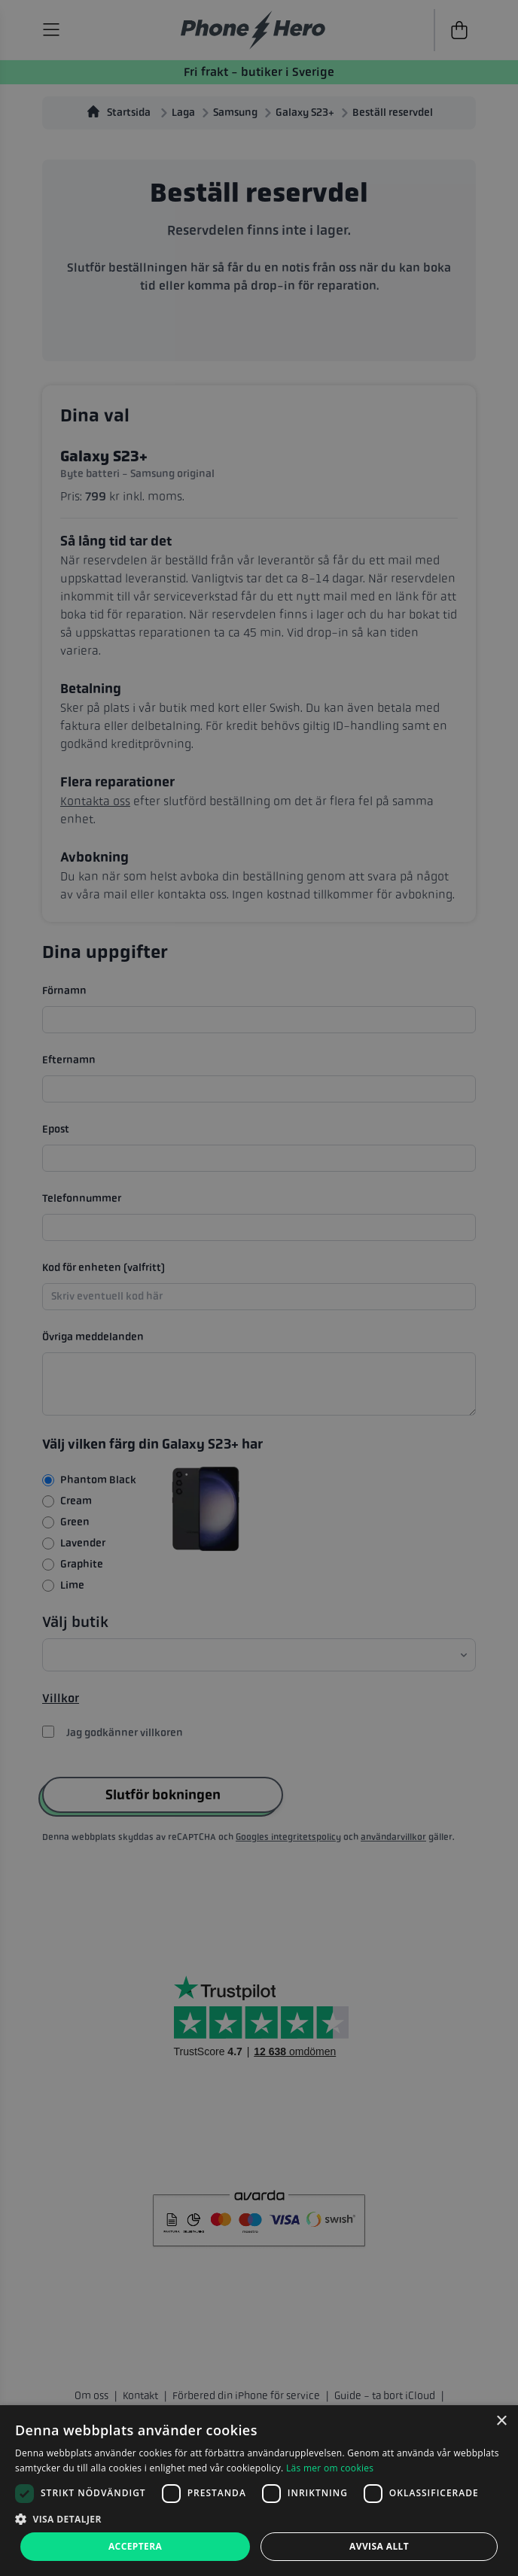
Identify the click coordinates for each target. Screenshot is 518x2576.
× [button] (501, 2421)
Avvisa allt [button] (379, 2546)
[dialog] (259, 2490)
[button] (259, 2518)
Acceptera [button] (135, 2546)
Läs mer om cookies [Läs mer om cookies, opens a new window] (329, 2468)
